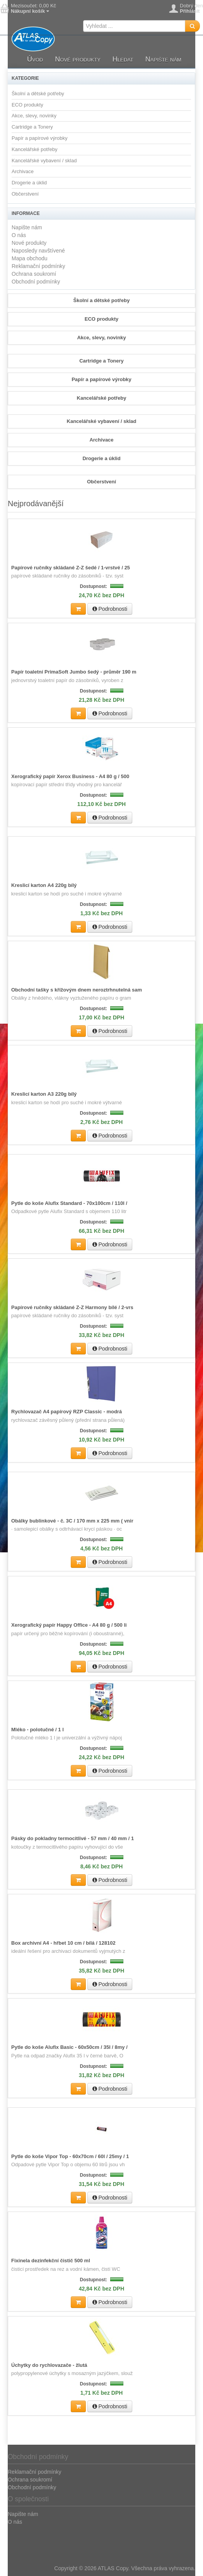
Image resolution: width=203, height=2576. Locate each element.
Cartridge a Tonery (32, 127)
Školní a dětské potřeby (38, 93)
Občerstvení (25, 194)
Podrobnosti (110, 609)
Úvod (35, 59)
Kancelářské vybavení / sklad (44, 160)
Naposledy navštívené (38, 250)
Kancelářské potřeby (35, 149)
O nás (19, 235)
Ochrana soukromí (34, 274)
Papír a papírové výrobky (40, 138)
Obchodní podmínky (36, 281)
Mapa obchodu (30, 258)
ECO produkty (27, 105)
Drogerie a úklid (29, 183)
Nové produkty (78, 59)
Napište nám (163, 59)
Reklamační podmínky (38, 266)
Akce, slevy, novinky (34, 116)
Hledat (123, 59)
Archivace (23, 171)
